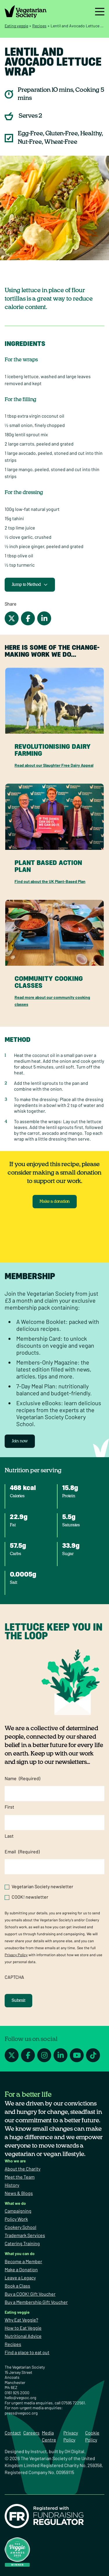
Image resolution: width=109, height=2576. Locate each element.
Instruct (39, 2451)
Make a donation (55, 1202)
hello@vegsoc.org (20, 2397)
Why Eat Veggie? (21, 2319)
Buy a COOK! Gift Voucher (30, 2294)
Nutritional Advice (23, 2336)
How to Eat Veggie (23, 2328)
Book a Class (17, 2285)
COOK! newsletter (30, 1897)
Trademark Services (25, 2235)
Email (22, 1852)
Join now (20, 1441)
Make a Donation (21, 2269)
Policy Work (16, 2219)
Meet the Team (20, 2177)
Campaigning (18, 2211)
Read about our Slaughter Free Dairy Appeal (54, 765)
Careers (31, 2432)
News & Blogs (19, 2193)
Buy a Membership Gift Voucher (36, 2302)
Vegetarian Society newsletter (42, 1886)
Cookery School (20, 2227)
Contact (13, 2432)
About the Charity (22, 2168)
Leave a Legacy (20, 2277)
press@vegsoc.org (21, 2412)
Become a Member (23, 2261)
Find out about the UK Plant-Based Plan (50, 881)
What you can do (20, 2253)
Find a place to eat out (27, 2352)
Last (9, 1836)
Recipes (39, 25)
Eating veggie (16, 25)
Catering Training (22, 2243)
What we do (15, 2203)
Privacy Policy (16, 1954)
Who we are (15, 2160)
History (12, 2185)
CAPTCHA (14, 1977)
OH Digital (74, 2451)
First (9, 1807)
